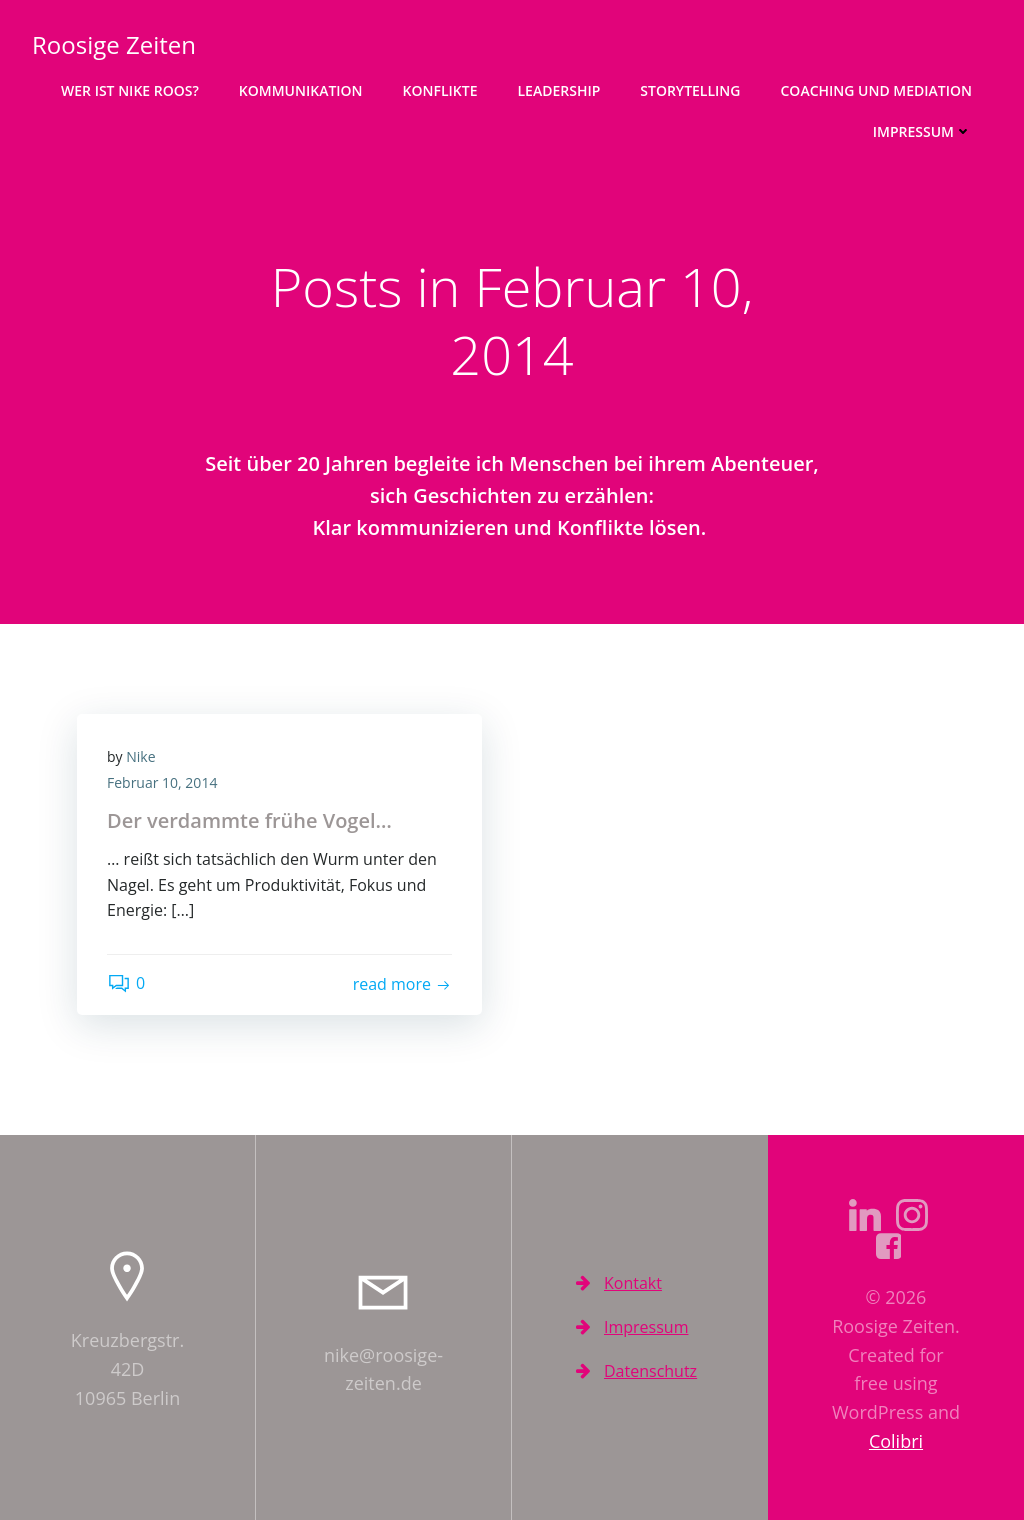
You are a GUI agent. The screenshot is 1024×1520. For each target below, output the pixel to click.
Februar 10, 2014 (162, 782)
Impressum (922, 131)
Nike (140, 756)
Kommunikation (301, 90)
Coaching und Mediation (876, 90)
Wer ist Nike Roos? (130, 90)
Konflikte (440, 90)
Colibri (896, 1441)
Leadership (559, 90)
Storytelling (690, 90)
